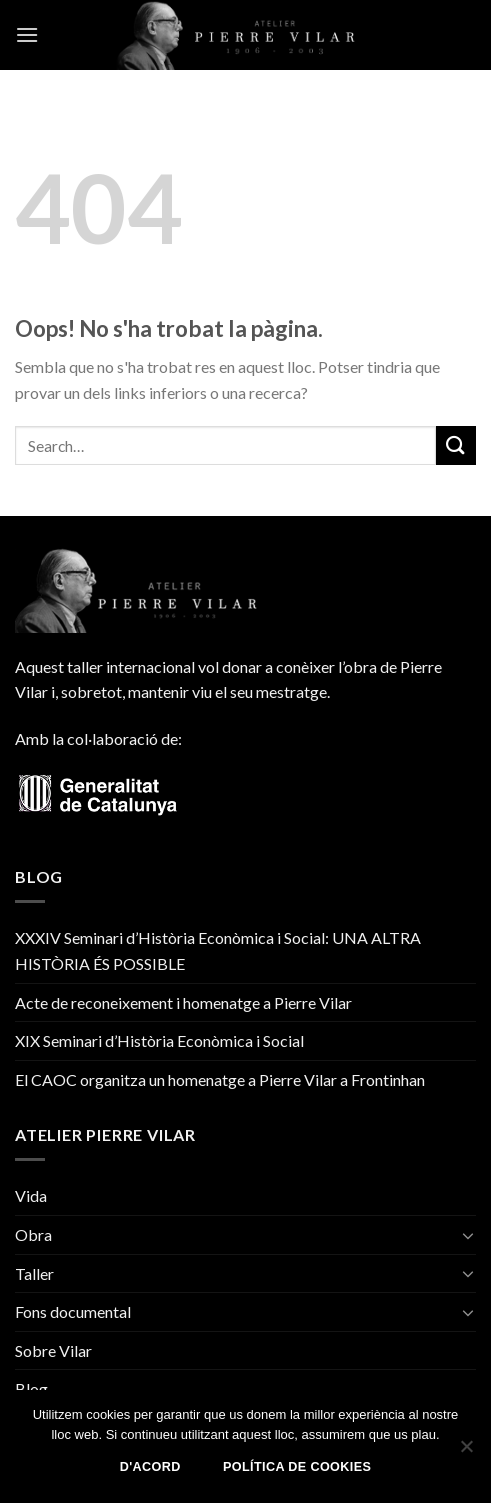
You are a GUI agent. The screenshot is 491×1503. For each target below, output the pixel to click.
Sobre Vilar (53, 1350)
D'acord (150, 1467)
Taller (34, 1273)
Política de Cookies (297, 1467)
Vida (31, 1195)
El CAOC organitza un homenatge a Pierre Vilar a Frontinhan (220, 1079)
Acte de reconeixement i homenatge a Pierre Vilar (183, 1002)
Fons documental (73, 1311)
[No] (466, 1452)
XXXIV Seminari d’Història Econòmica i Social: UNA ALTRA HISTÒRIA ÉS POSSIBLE (218, 950)
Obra (33, 1234)
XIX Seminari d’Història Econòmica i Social (159, 1040)
